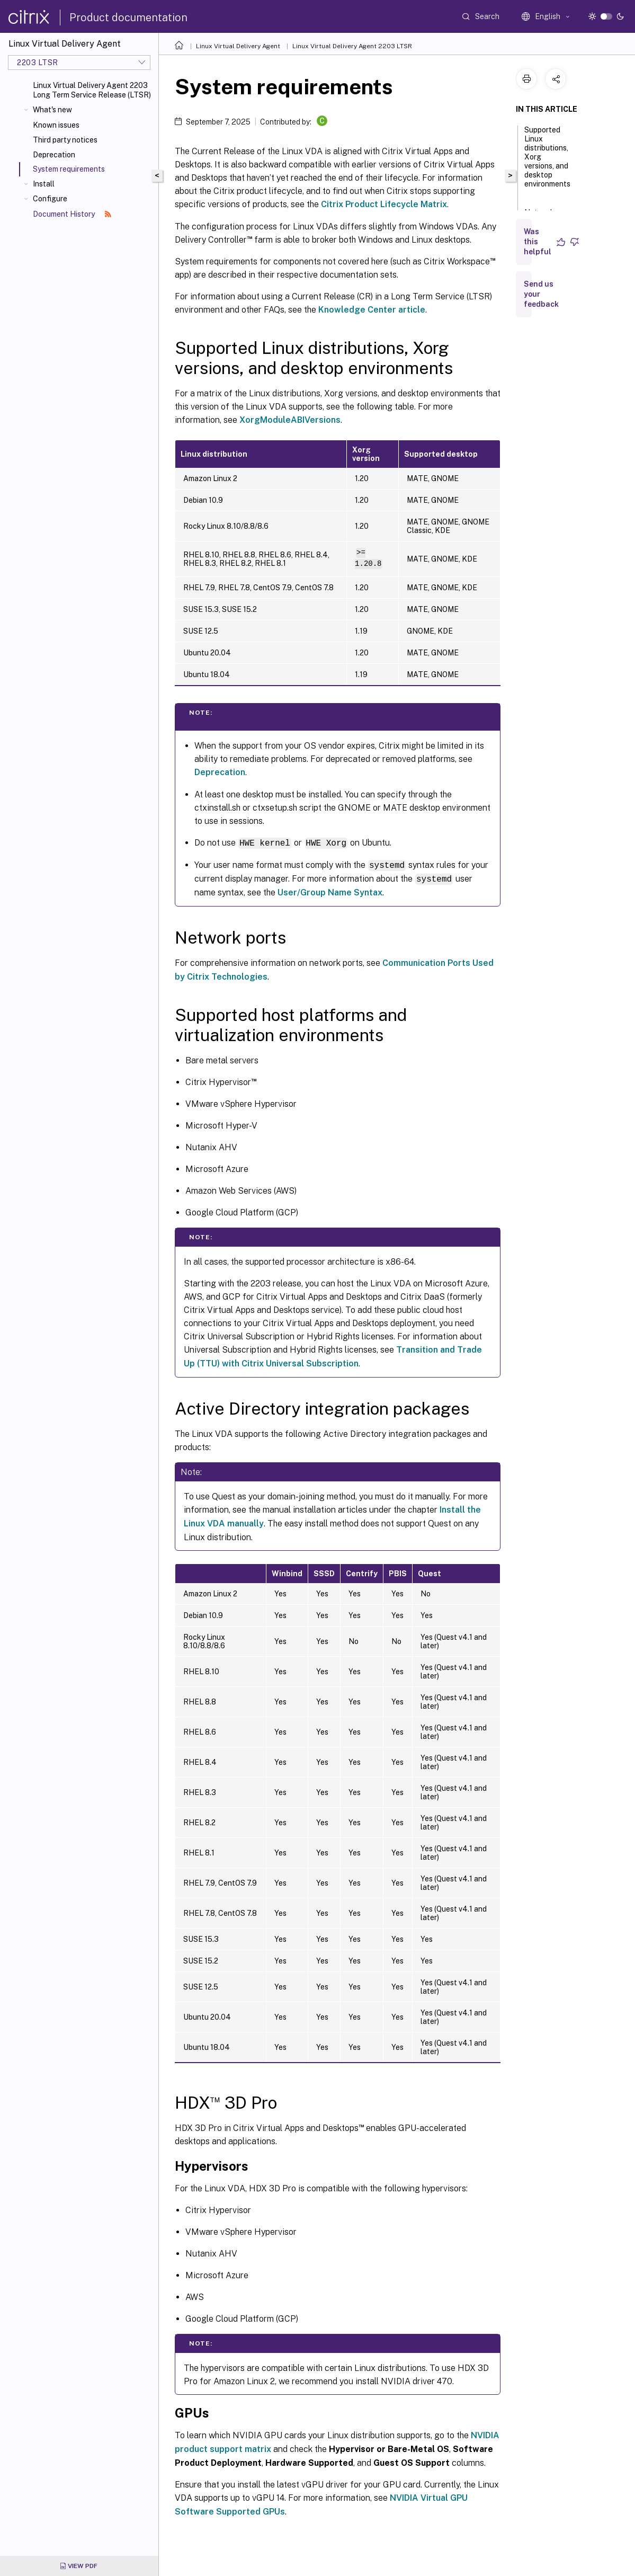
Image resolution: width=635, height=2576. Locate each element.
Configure (50, 198)
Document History (72, 214)
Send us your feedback (541, 294)
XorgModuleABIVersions (290, 420)
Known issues (56, 125)
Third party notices (65, 140)
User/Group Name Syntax (330, 891)
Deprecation (54, 154)
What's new (52, 109)
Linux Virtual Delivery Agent (238, 46)
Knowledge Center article (371, 310)
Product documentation (128, 17)
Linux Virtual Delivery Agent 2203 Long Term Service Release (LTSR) (92, 90)
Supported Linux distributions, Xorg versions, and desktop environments (547, 162)
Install (44, 184)
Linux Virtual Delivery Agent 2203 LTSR (352, 46)
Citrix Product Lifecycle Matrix (384, 204)
